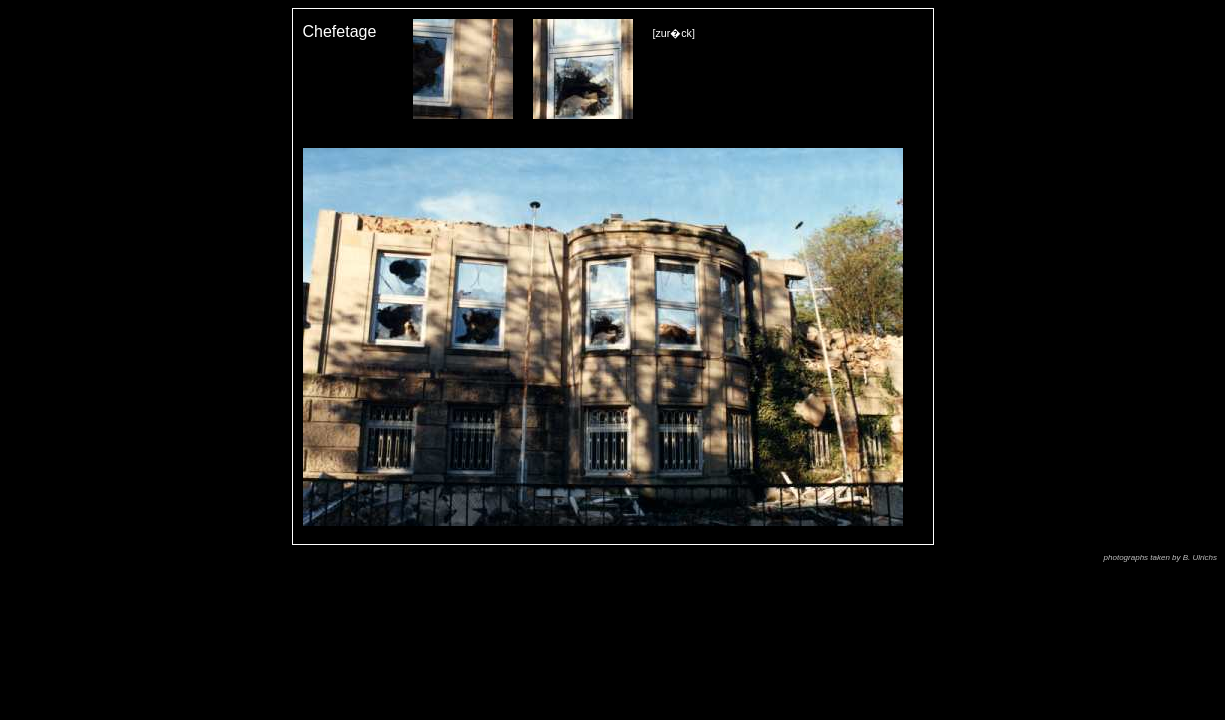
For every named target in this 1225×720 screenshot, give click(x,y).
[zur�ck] (674, 33)
